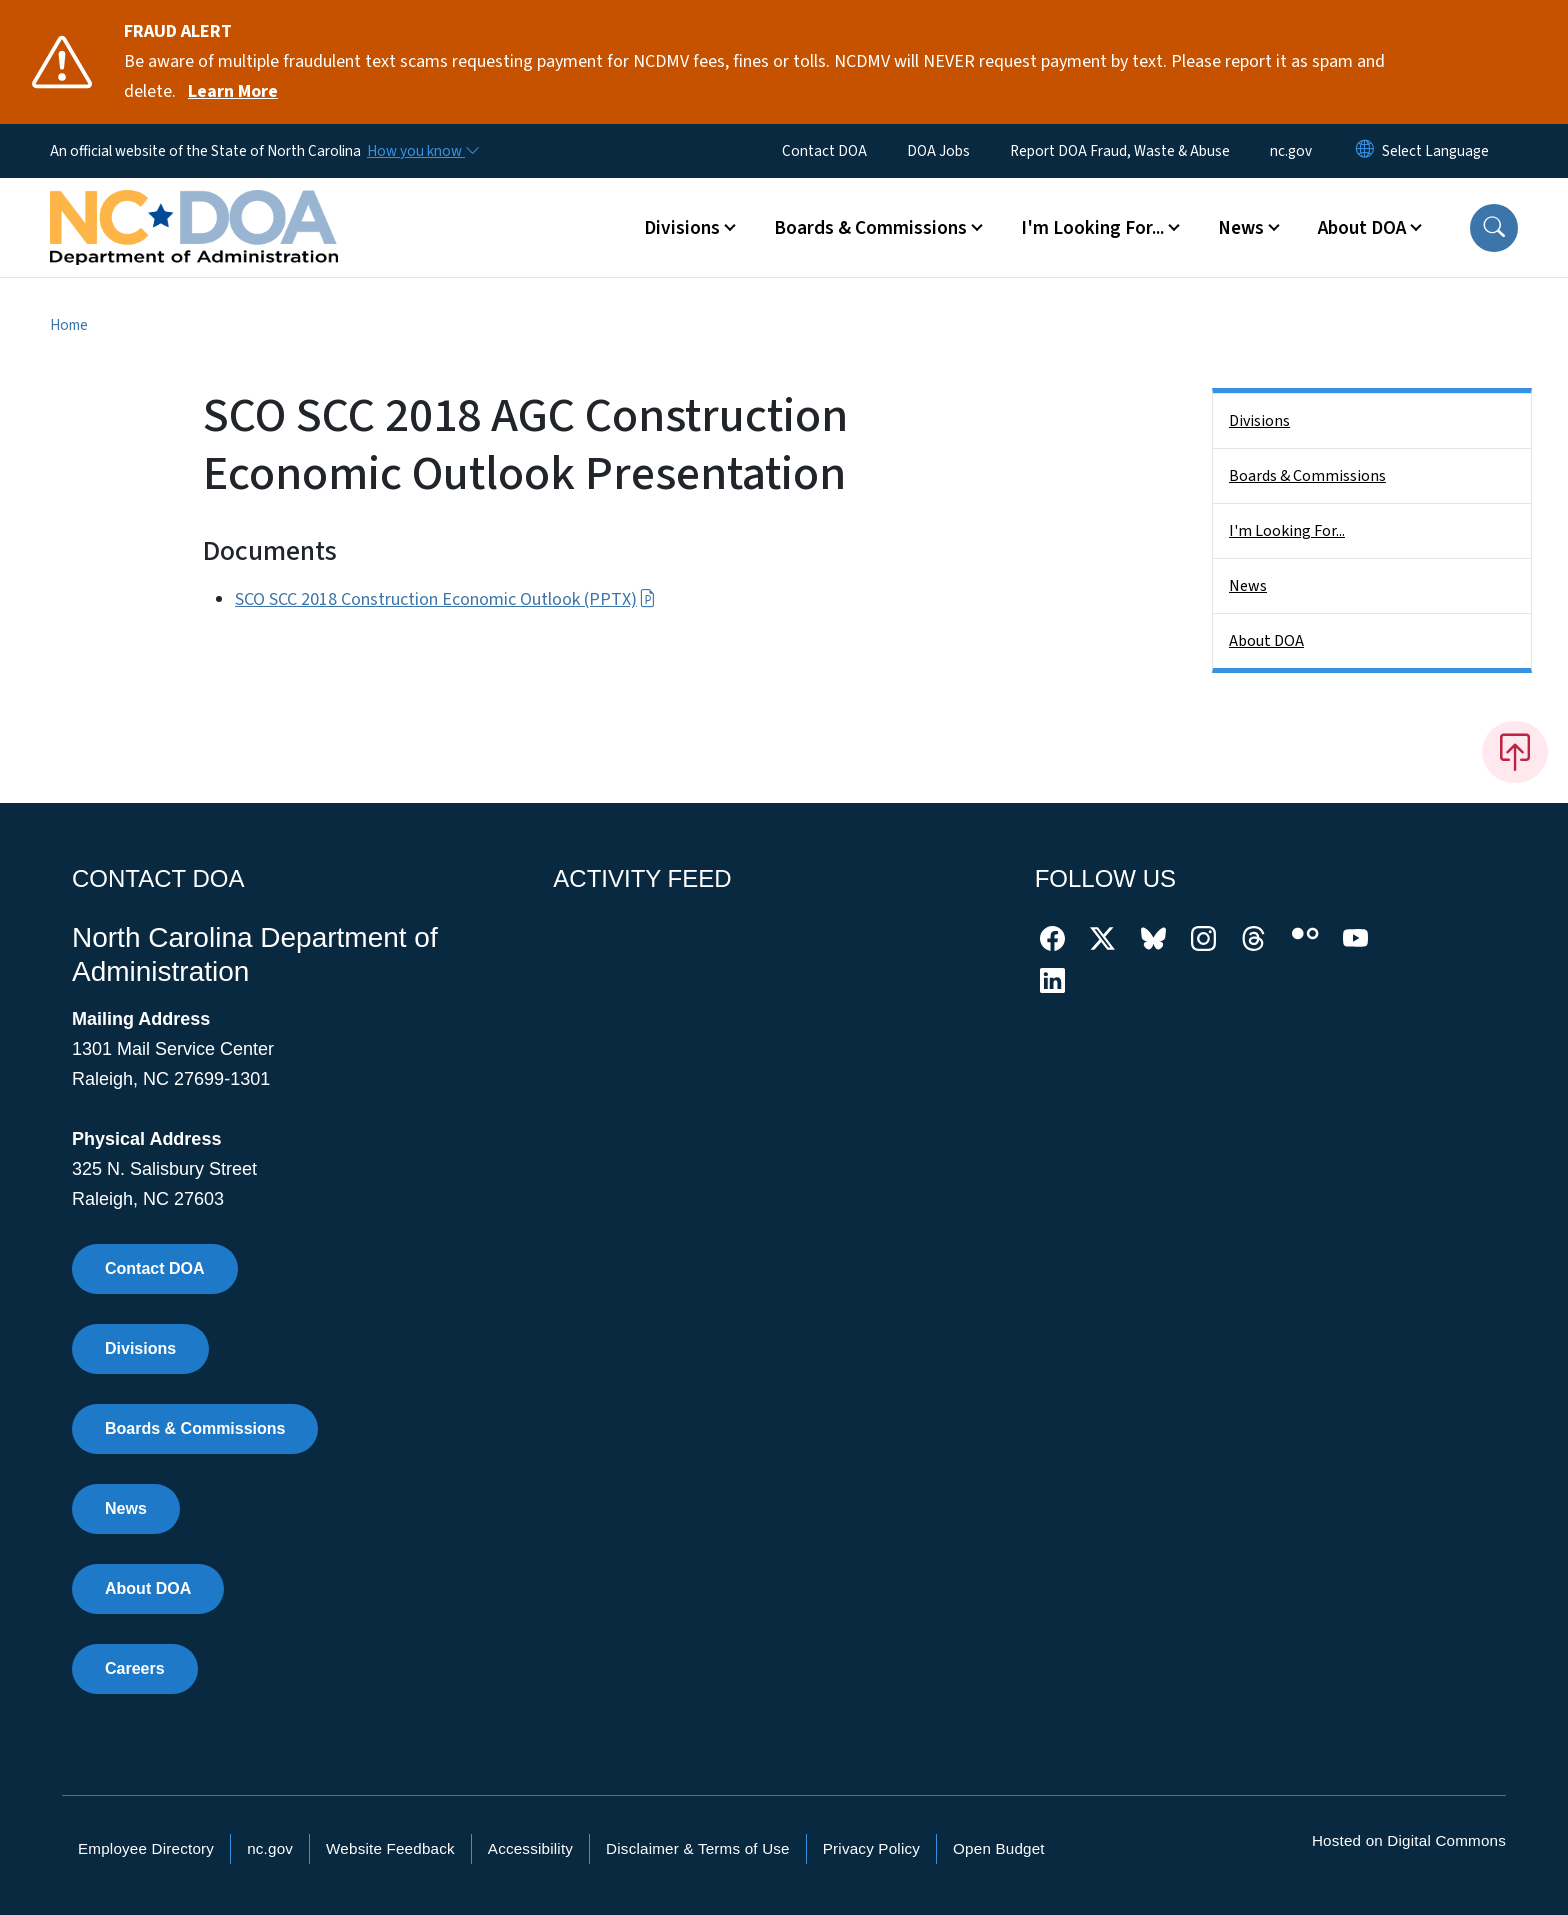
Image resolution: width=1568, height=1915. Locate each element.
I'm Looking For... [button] (1092, 228)
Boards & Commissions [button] (870, 228)
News (1248, 586)
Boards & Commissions (1307, 476)
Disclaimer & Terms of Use (698, 1848)
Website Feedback (390, 1848)
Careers (135, 1668)
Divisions (1259, 421)
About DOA (1266, 641)
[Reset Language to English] (1365, 151)
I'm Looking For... (1287, 531)
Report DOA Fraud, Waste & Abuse (1120, 151)
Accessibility (530, 1848)
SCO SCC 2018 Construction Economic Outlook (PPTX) (445, 599)
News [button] (1241, 228)
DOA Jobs (938, 151)
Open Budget (999, 1848)
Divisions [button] (682, 228)
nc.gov (1291, 151)
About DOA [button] (1362, 228)
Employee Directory (146, 1848)
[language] (1435, 151)
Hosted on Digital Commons (1409, 1840)
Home (69, 325)
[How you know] (422, 151)
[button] (1494, 228)
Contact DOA (824, 151)
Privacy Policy (871, 1848)
